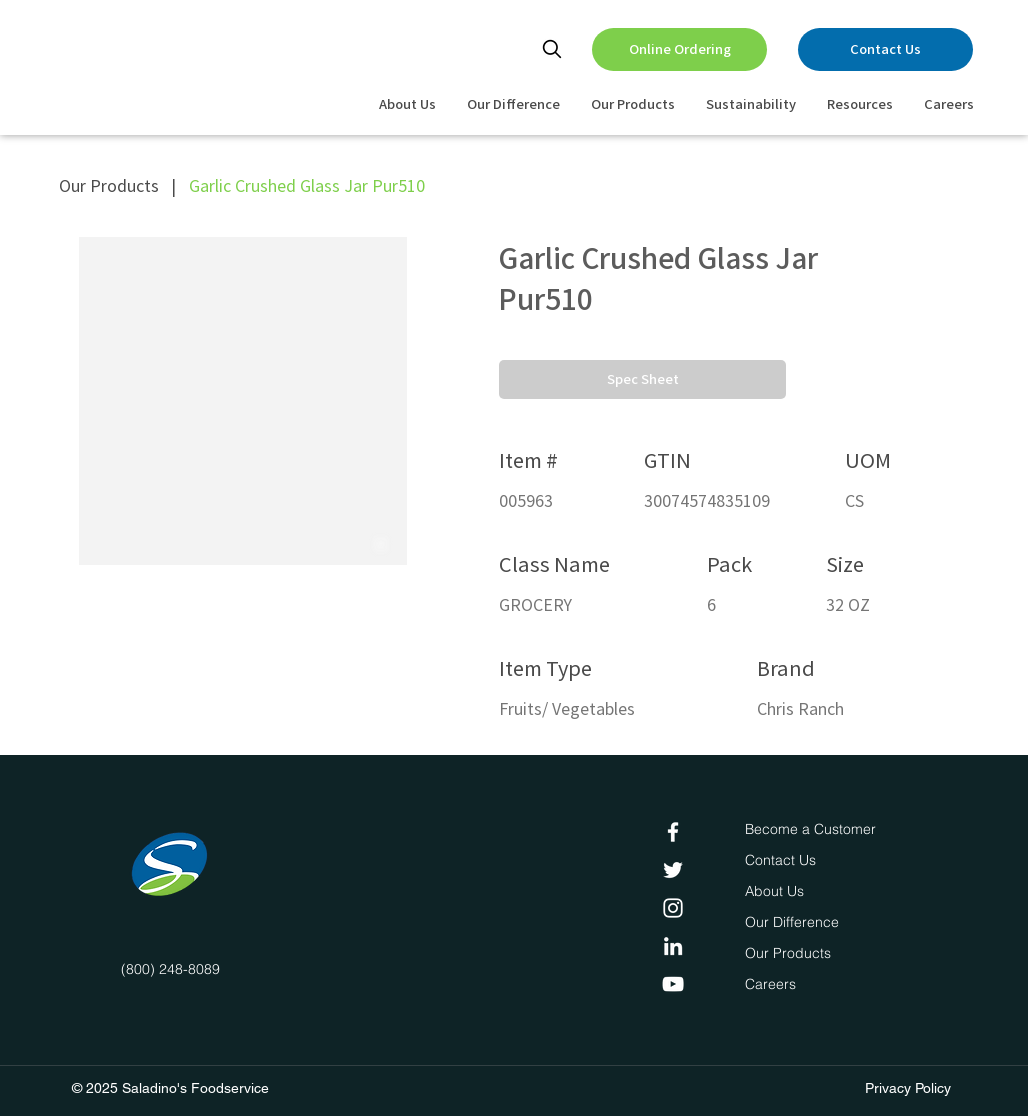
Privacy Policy (908, 1088)
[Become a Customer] (810, 830)
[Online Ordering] (679, 49)
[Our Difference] (797, 923)
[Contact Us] (885, 49)
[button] (642, 379)
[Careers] (774, 985)
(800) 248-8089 (170, 969)
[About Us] (777, 892)
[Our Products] (790, 954)
